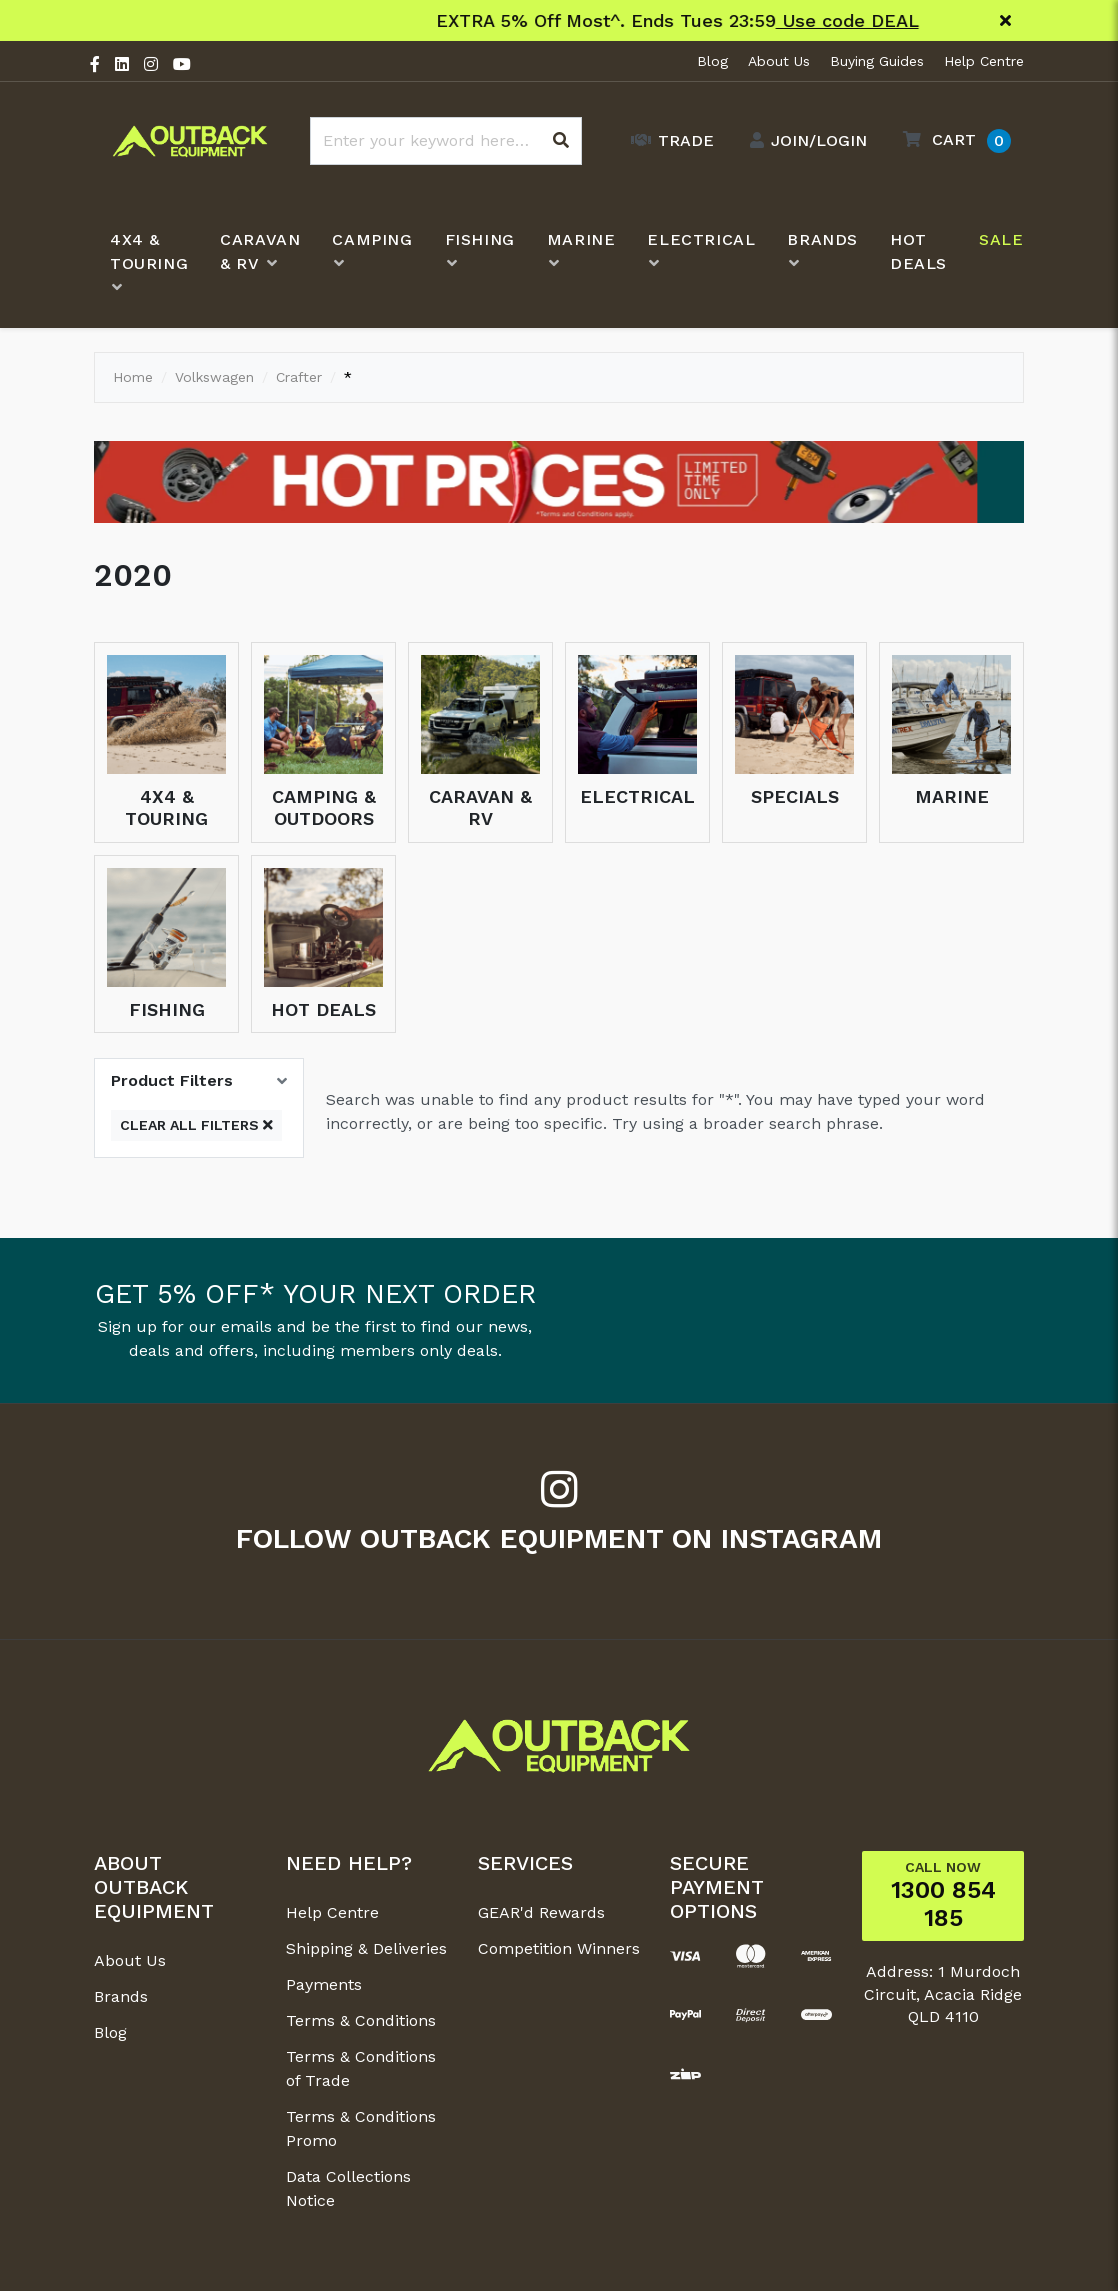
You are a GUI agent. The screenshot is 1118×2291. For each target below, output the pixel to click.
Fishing (167, 1009)
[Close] (1005, 21)
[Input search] (446, 141)
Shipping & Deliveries (366, 1948)
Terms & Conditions (361, 2020)
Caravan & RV (480, 807)
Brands (121, 1996)
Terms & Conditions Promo (361, 2128)
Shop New (737, 20)
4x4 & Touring (166, 807)
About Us (779, 61)
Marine (952, 796)
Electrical (637, 796)
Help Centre (984, 61)
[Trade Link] (667, 141)
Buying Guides (877, 61)
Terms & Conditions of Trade (361, 2068)
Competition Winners (559, 1948)
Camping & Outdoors (324, 807)
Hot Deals (323, 1009)
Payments (324, 1984)
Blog (712, 61)
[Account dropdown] (803, 141)
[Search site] (561, 141)
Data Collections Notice (348, 2188)
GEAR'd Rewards (541, 1912)
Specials (795, 796)
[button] (952, 140)
